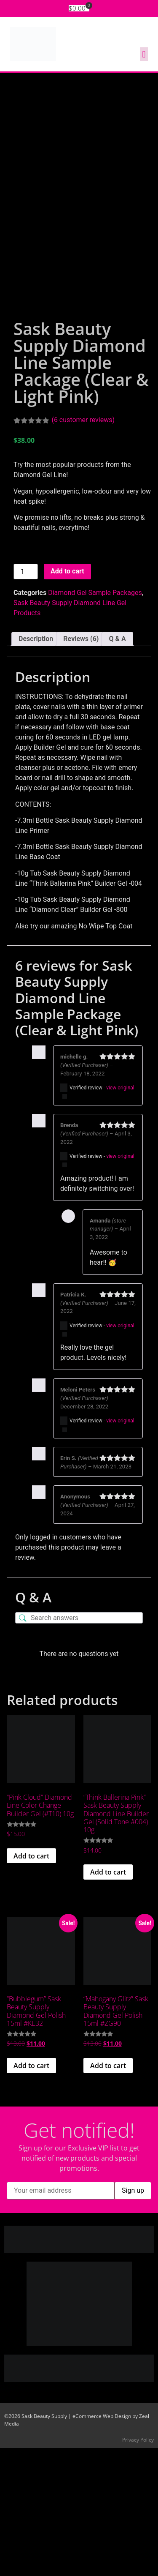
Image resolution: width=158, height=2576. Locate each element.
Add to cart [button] (31, 1983)
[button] (144, 54)
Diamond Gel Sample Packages (95, 720)
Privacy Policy (138, 2567)
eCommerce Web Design (101, 2544)
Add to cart (67, 699)
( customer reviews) (83, 547)
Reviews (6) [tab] (81, 766)
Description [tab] (36, 766)
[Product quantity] (25, 699)
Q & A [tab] (117, 766)
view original (120, 1215)
